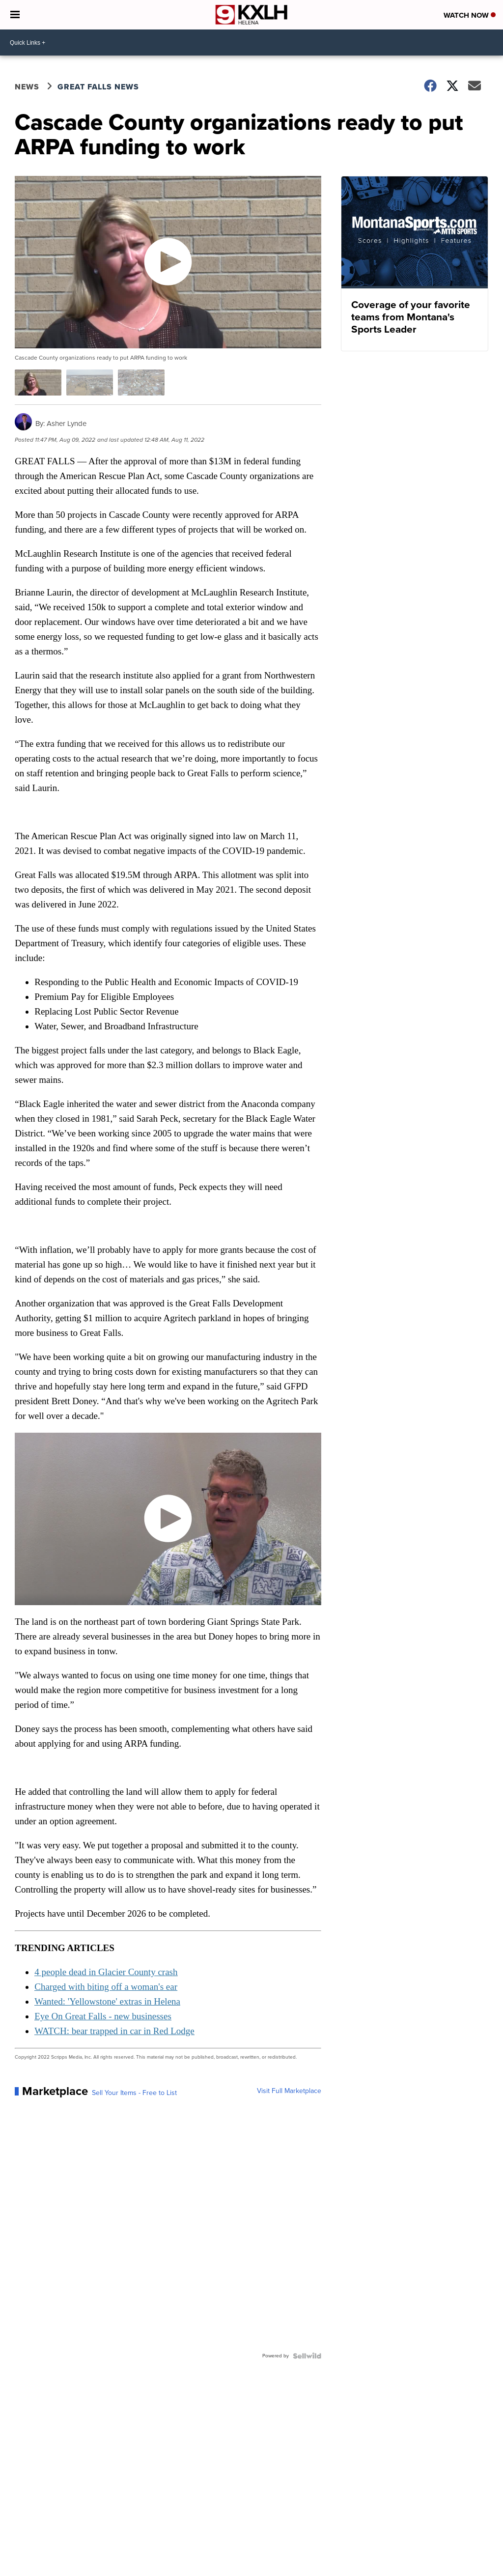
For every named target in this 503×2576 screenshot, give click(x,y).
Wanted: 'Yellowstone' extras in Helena (107, 2001)
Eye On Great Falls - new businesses (102, 2016)
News (27, 86)
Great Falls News (98, 86)
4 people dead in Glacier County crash (105, 1972)
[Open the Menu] (15, 14)
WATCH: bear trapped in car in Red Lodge (114, 2031)
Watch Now (470, 15)
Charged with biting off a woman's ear (105, 1987)
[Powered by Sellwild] (307, 2355)
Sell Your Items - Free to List (134, 2093)
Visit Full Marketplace (289, 2091)
